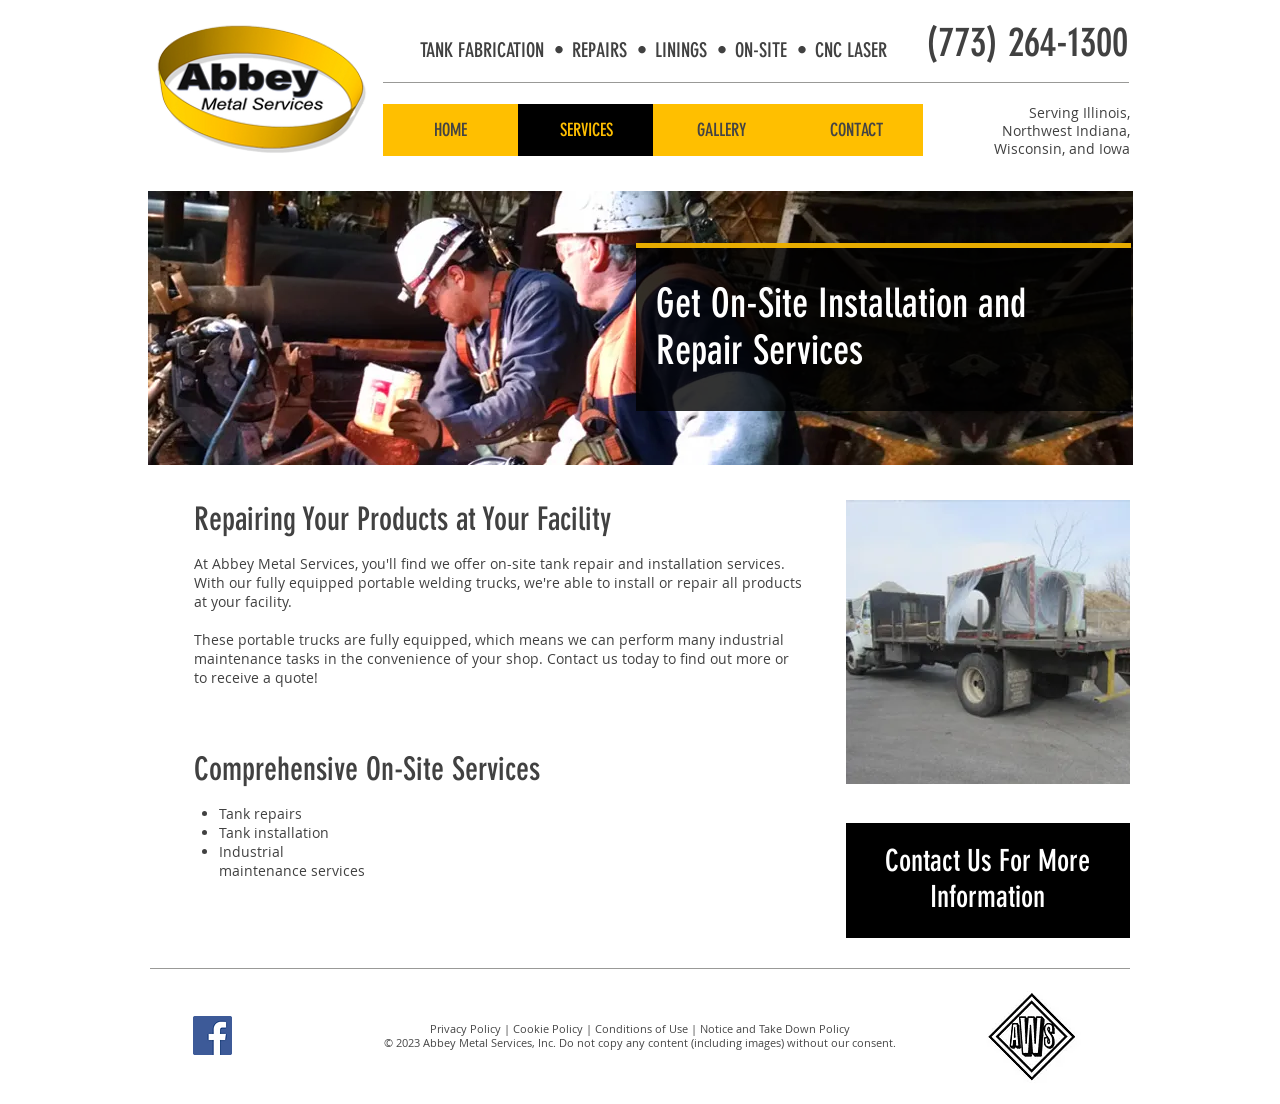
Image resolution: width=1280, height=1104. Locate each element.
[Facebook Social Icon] (212, 1035)
